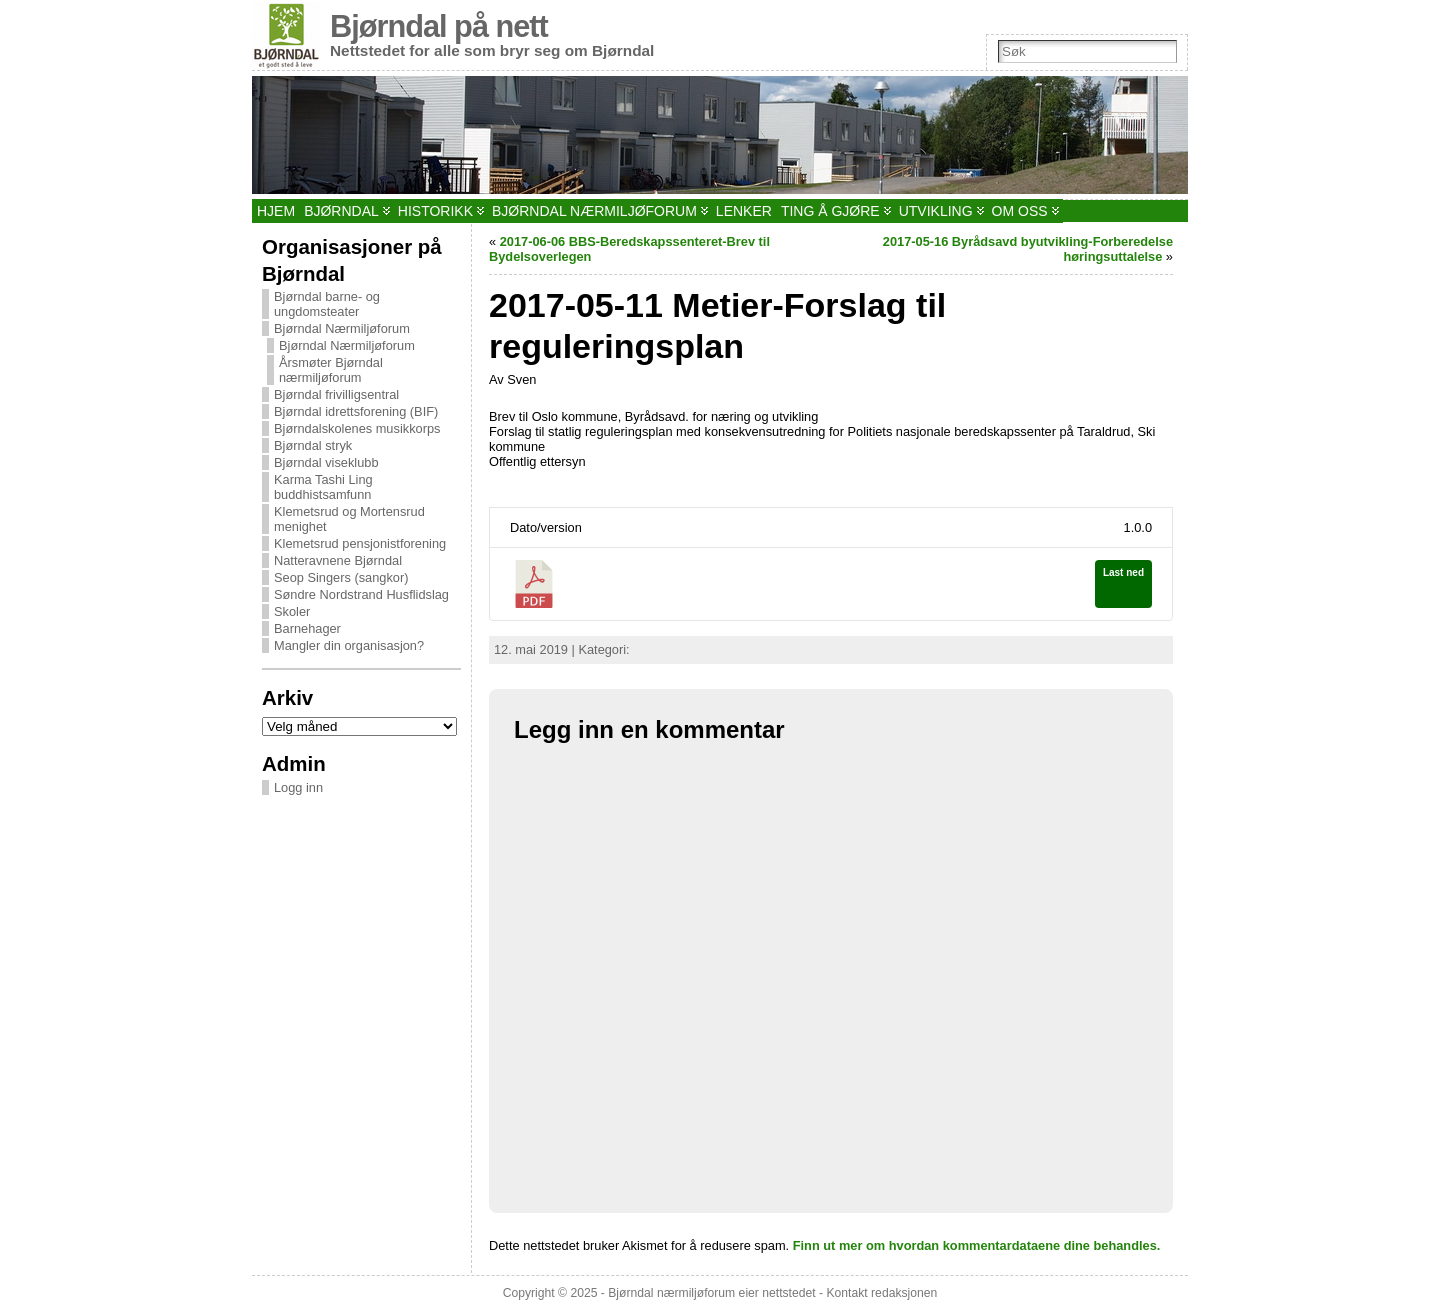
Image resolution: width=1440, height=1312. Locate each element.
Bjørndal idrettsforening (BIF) (356, 411)
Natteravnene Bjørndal (338, 560)
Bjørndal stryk (313, 445)
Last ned (1123, 572)
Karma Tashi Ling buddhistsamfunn (323, 487)
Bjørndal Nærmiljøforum (342, 328)
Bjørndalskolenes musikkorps (357, 428)
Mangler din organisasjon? (349, 645)
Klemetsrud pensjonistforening (360, 543)
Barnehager (307, 628)
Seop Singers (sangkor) (341, 577)
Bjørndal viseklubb (326, 462)
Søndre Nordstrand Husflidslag (361, 594)
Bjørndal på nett (439, 26)
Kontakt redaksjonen (881, 1293)
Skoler (292, 611)
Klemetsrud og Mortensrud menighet (349, 519)
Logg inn (298, 787)
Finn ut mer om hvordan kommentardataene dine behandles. (977, 1245)
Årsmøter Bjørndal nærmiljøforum (331, 370)
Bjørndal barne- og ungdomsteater (327, 304)
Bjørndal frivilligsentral (336, 394)
